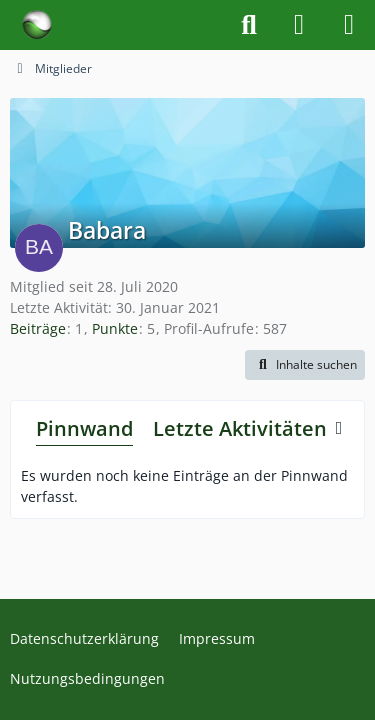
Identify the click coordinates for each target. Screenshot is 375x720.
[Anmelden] (299, 25)
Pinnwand (84, 428)
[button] (305, 365)
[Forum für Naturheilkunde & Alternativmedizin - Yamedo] (37, 25)
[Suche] (249, 25)
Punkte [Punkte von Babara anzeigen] (115, 328)
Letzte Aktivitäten (240, 428)
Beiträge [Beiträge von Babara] (38, 328)
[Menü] (349, 25)
